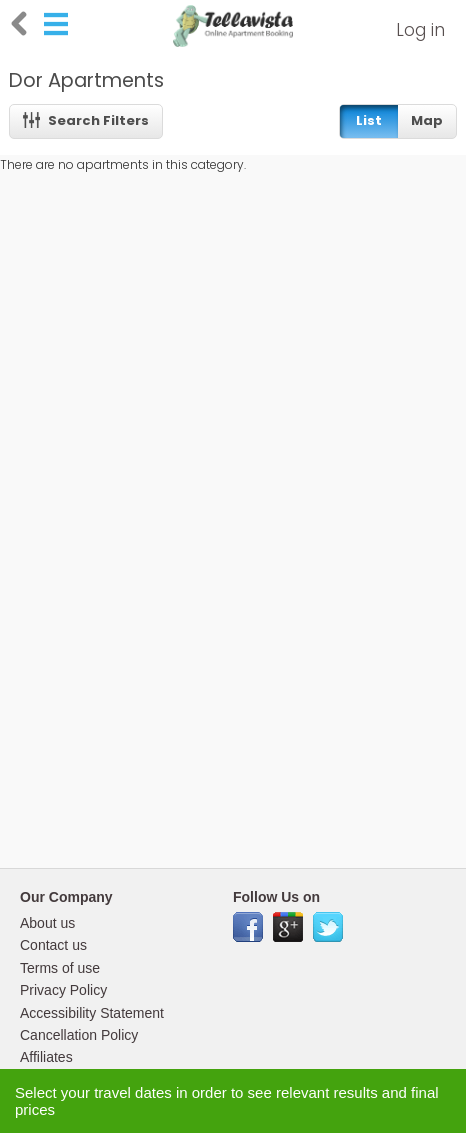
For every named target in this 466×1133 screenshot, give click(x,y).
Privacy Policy (63, 990)
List (369, 120)
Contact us (53, 945)
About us (47, 923)
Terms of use (60, 968)
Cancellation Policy (79, 1035)
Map (427, 120)
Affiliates (46, 1057)
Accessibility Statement (92, 1013)
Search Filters (86, 120)
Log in (420, 30)
